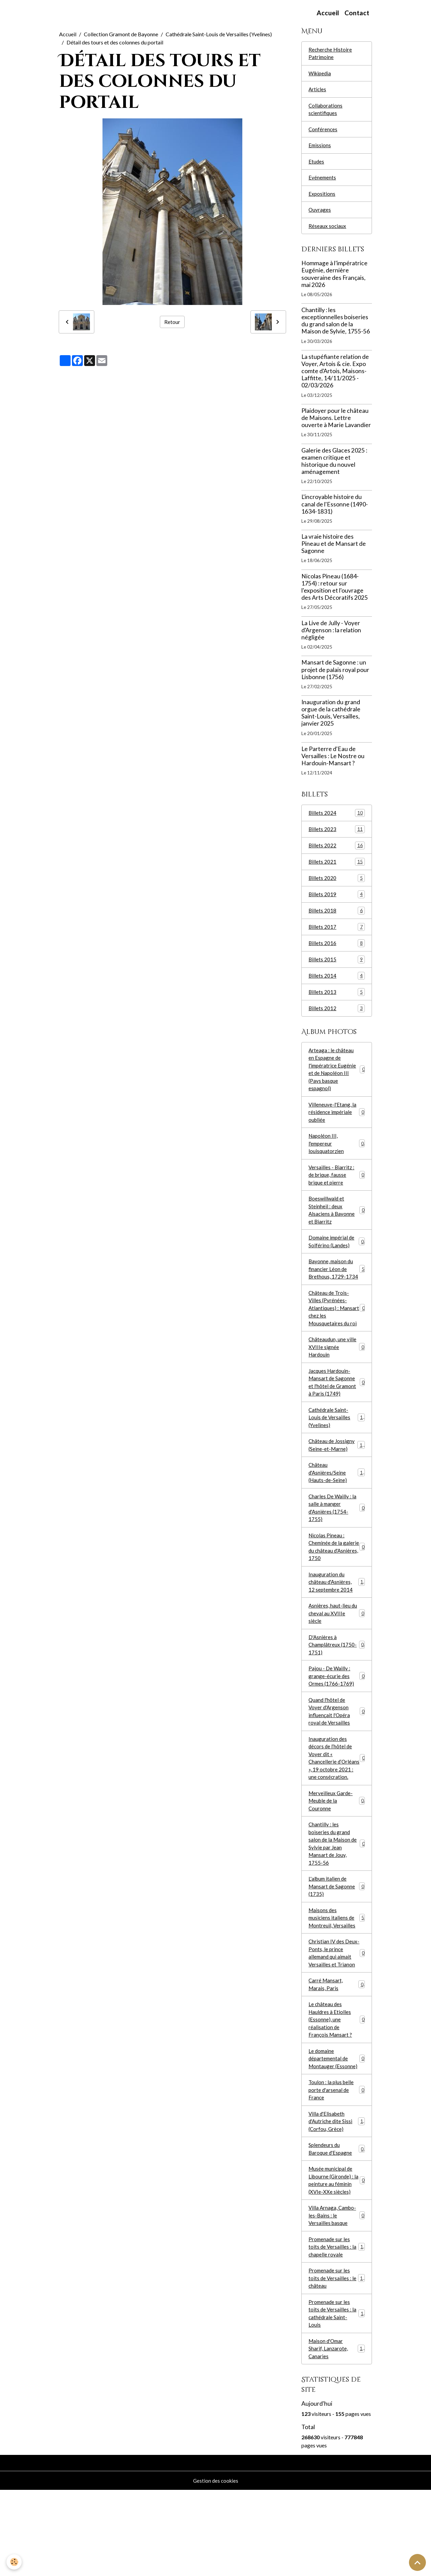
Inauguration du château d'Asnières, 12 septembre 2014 (337, 1620)
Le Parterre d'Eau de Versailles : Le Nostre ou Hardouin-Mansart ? (332, 762)
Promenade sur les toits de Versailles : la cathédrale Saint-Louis (337, 2396)
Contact (356, 13)
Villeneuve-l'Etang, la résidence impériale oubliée (336, 1126)
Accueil (328, 13)
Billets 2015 (336, 969)
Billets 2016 (336, 953)
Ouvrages (319, 215)
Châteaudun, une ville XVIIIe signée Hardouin (336, 1373)
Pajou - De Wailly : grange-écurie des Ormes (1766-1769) (336, 1718)
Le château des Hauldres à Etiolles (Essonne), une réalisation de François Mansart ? (336, 2088)
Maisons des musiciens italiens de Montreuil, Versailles (336, 1981)
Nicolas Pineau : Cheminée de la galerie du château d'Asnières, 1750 (336, 1583)
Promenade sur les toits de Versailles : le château (337, 2359)
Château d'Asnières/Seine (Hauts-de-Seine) (337, 1505)
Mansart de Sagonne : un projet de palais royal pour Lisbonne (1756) (335, 676)
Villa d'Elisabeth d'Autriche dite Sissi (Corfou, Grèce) (337, 2195)
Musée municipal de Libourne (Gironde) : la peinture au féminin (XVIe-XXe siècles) (336, 2256)
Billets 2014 (336, 986)
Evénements (322, 182)
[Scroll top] (417, 2562)
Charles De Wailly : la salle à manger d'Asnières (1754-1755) (336, 1541)
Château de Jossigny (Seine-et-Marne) (336, 1476)
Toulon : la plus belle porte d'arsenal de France (336, 2162)
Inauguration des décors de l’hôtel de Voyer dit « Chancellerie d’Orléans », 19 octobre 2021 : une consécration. (336, 1809)
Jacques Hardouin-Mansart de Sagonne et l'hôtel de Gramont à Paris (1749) (336, 1410)
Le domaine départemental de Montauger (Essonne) (336, 2129)
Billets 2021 (336, 869)
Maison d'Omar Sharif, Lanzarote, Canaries (337, 2433)
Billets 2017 (336, 936)
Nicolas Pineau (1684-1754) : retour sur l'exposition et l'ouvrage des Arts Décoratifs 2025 (334, 593)
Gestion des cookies (215, 2566)
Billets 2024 (336, 820)
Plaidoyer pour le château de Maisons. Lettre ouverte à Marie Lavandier (336, 424)
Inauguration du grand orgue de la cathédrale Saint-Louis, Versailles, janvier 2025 (330, 719)
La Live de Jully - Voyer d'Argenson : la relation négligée (331, 636)
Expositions (322, 199)
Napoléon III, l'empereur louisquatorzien (336, 1159)
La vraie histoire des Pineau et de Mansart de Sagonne (333, 550)
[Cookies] (14, 2562)
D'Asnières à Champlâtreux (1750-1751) (336, 1685)
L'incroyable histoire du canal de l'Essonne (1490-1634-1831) (334, 510)
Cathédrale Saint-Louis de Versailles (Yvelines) (219, 34)
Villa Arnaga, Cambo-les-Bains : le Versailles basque (336, 2293)
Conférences (323, 132)
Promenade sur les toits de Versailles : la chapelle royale (337, 2326)
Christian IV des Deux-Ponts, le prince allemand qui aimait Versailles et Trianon (336, 2018)
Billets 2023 (336, 836)
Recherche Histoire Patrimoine (330, 53)
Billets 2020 (336, 886)
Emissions (320, 149)
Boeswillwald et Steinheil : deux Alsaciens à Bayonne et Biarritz (336, 1229)
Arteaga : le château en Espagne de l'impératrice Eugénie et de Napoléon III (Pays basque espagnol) (336, 1081)
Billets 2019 (336, 903)
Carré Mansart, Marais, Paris (336, 2051)
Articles (317, 91)
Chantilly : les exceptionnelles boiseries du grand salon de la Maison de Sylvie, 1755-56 (335, 327)
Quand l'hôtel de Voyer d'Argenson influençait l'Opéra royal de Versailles (336, 1755)
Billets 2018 (336, 919)
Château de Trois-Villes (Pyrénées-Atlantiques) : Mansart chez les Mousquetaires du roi (336, 1332)
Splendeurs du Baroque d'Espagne (336, 2223)
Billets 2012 (336, 1019)
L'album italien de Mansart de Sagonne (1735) (336, 1948)
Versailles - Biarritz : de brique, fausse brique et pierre (336, 1192)
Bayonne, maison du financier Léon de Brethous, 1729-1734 (336, 1291)
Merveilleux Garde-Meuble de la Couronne (336, 1858)
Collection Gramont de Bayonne (121, 34)
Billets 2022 (336, 853)
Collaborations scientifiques (325, 111)
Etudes (316, 165)
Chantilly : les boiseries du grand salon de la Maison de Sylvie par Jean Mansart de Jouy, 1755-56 (336, 1903)
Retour (172, 322)
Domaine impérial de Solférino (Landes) (336, 1262)
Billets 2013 (336, 1002)
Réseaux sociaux (327, 232)
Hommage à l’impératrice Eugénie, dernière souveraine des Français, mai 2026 (334, 280)
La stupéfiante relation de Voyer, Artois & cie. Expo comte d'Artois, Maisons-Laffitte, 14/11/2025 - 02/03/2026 (335, 377)
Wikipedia (320, 74)
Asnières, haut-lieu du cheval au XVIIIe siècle (336, 1652)
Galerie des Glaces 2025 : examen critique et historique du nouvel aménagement (334, 467)
